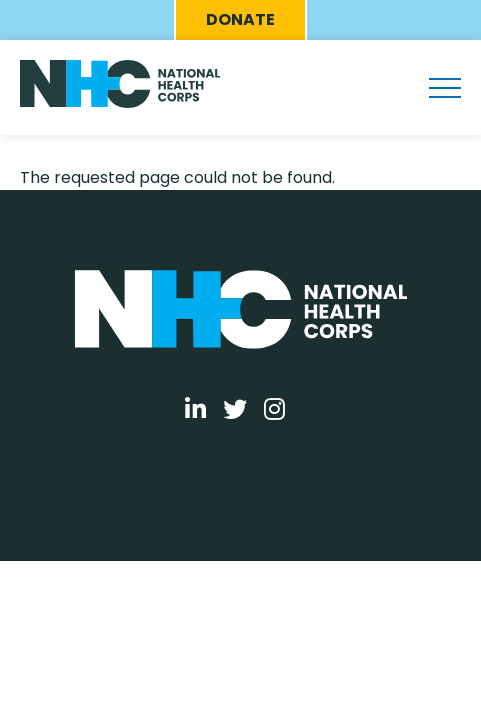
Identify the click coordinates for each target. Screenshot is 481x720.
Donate (240, 19)
